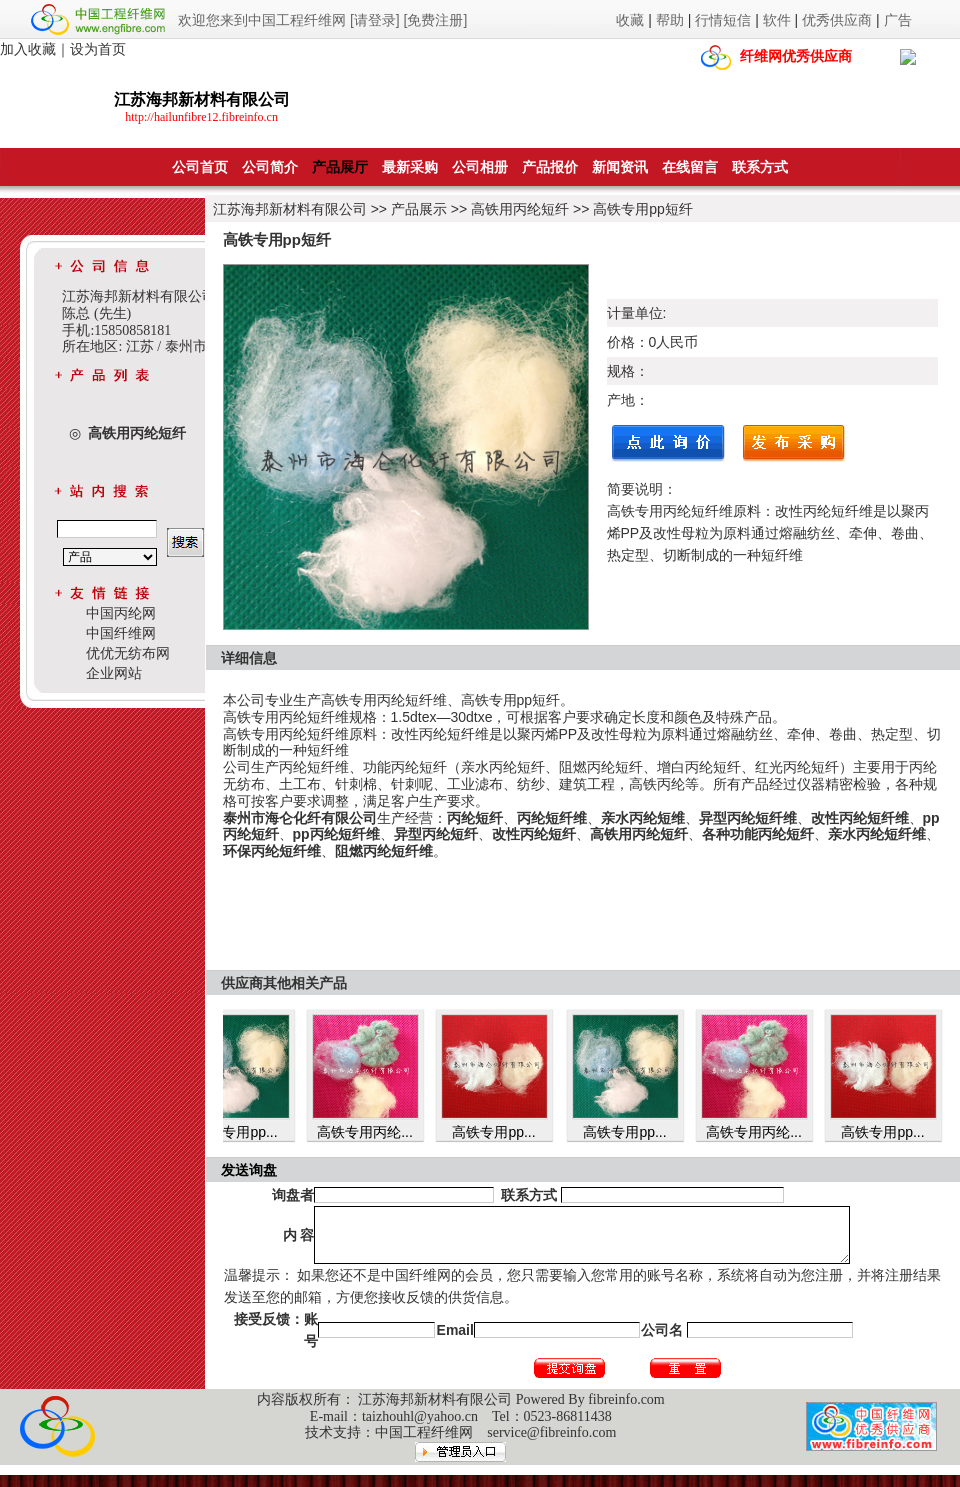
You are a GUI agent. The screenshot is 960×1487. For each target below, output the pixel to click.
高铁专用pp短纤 (643, 209)
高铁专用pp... (246, 1132)
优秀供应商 (837, 20)
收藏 (630, 20)
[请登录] (375, 20)
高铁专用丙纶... (376, 1132)
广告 (898, 20)
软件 (777, 20)
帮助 (670, 20)
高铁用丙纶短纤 (520, 209)
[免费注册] (436, 20)
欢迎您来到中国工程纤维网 (262, 20)
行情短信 (723, 20)
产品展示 (419, 209)
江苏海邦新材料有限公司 (290, 209)
